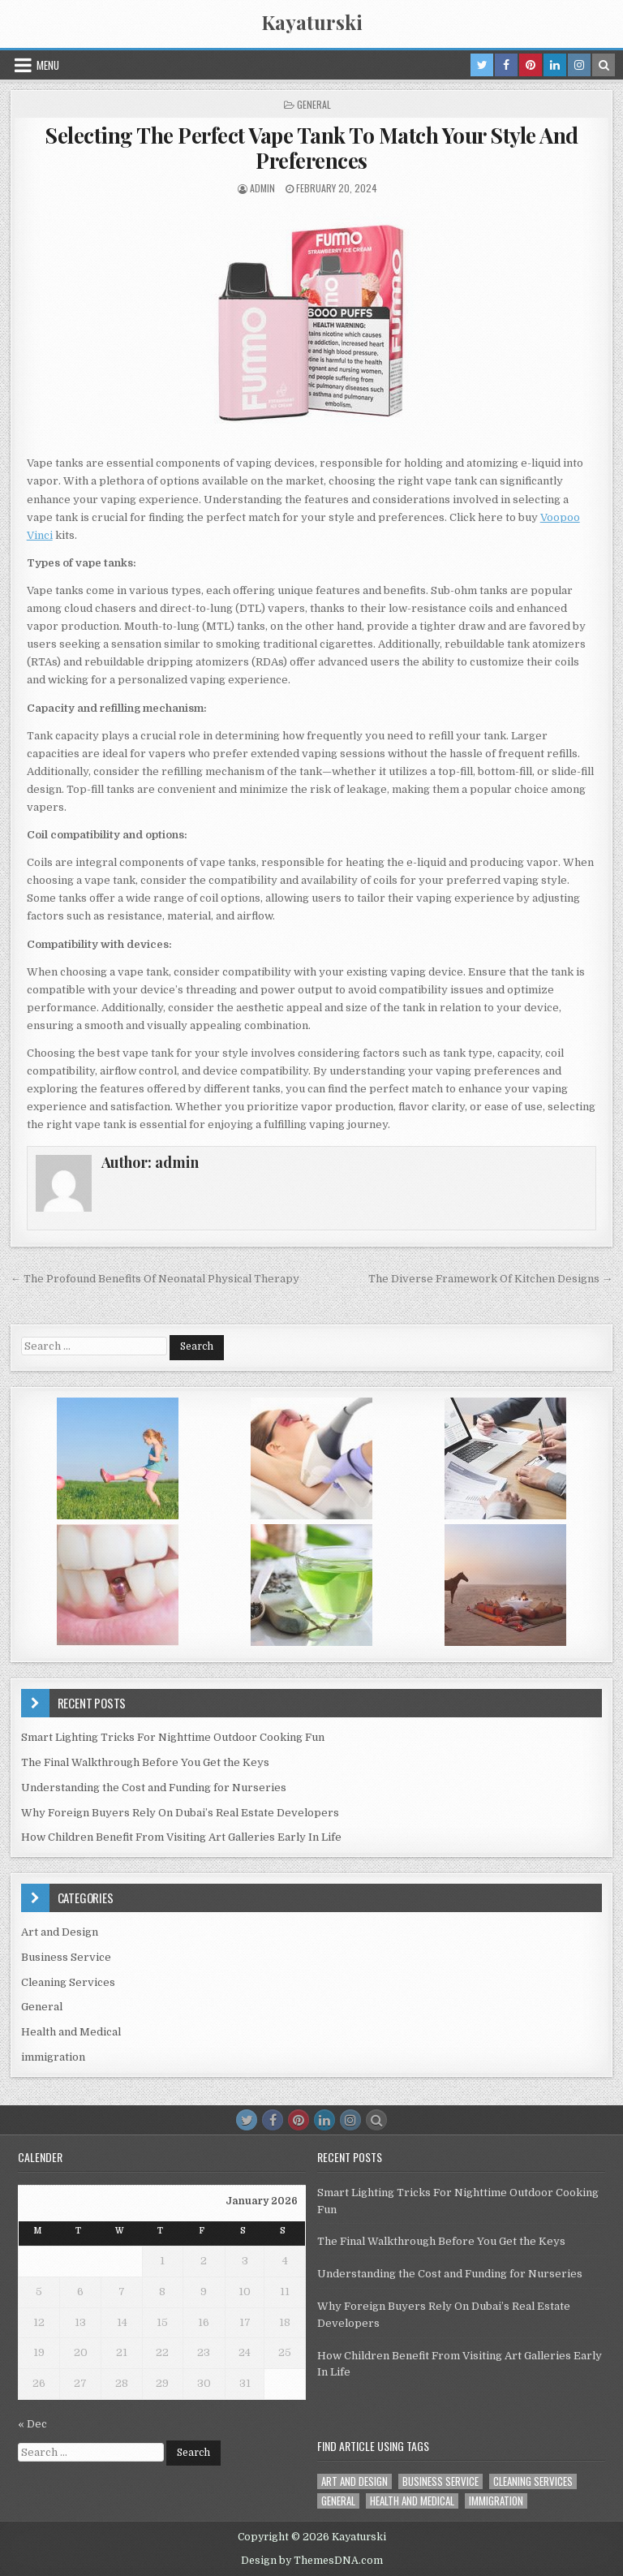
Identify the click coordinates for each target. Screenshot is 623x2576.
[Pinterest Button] (298, 2119)
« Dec (32, 2424)
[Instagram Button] (350, 2119)
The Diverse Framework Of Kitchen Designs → (490, 1279)
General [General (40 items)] (338, 2501)
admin (262, 188)
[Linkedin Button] (324, 2119)
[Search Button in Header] (603, 65)
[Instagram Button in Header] (579, 65)
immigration (53, 2057)
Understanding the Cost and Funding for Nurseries (153, 1787)
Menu (48, 65)
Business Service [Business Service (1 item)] (440, 2481)
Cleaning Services (68, 1982)
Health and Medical (71, 2032)
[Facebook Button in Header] (506, 65)
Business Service (66, 1957)
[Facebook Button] (272, 2119)
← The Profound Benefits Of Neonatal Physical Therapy (155, 1279)
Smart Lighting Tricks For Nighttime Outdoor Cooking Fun (172, 1737)
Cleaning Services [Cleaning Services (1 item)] (533, 2481)
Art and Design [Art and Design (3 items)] (354, 2481)
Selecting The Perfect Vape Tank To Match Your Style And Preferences (311, 147)
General (314, 104)
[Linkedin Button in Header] (555, 65)
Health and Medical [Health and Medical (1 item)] (412, 2501)
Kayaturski (312, 22)
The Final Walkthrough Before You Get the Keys (145, 1762)
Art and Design (59, 1932)
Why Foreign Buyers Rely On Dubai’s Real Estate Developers (180, 1813)
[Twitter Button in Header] (481, 65)
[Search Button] (376, 2119)
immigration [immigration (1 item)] (496, 2501)
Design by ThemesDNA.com (312, 2560)
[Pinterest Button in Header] (530, 65)
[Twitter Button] (246, 2119)
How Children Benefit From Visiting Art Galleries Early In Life (181, 1837)
